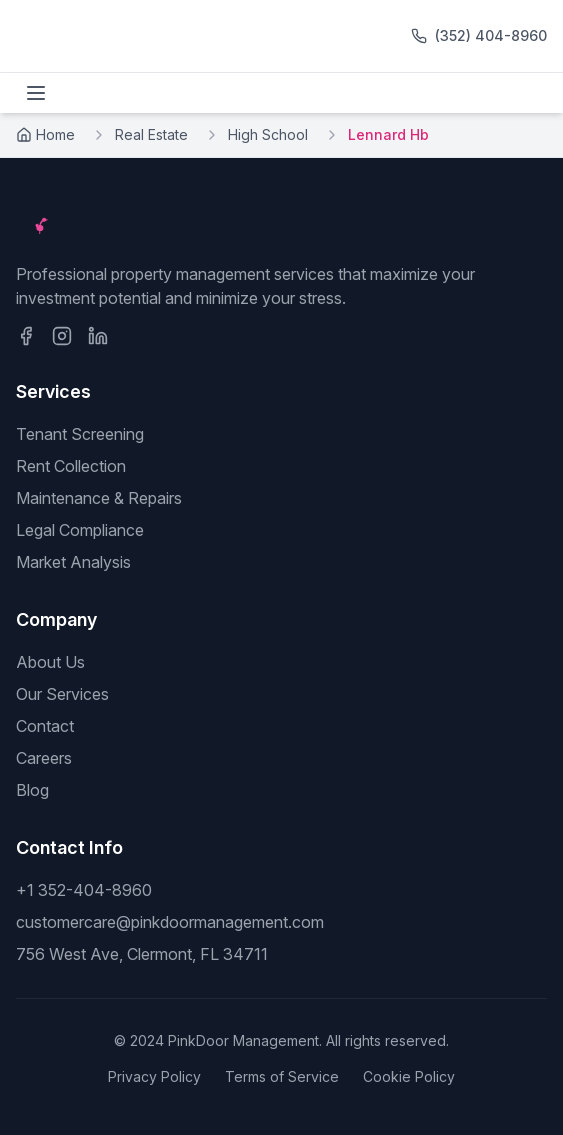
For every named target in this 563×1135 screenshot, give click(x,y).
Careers (44, 758)
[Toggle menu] (36, 93)
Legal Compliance (80, 530)
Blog (32, 790)
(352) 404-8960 (491, 35)
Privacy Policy (154, 1076)
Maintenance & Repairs (99, 498)
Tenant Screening (80, 434)
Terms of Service (282, 1076)
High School (268, 134)
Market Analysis (73, 562)
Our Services (62, 694)
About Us (50, 662)
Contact (45, 726)
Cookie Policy (409, 1076)
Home (45, 134)
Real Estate (151, 134)
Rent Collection (71, 466)
